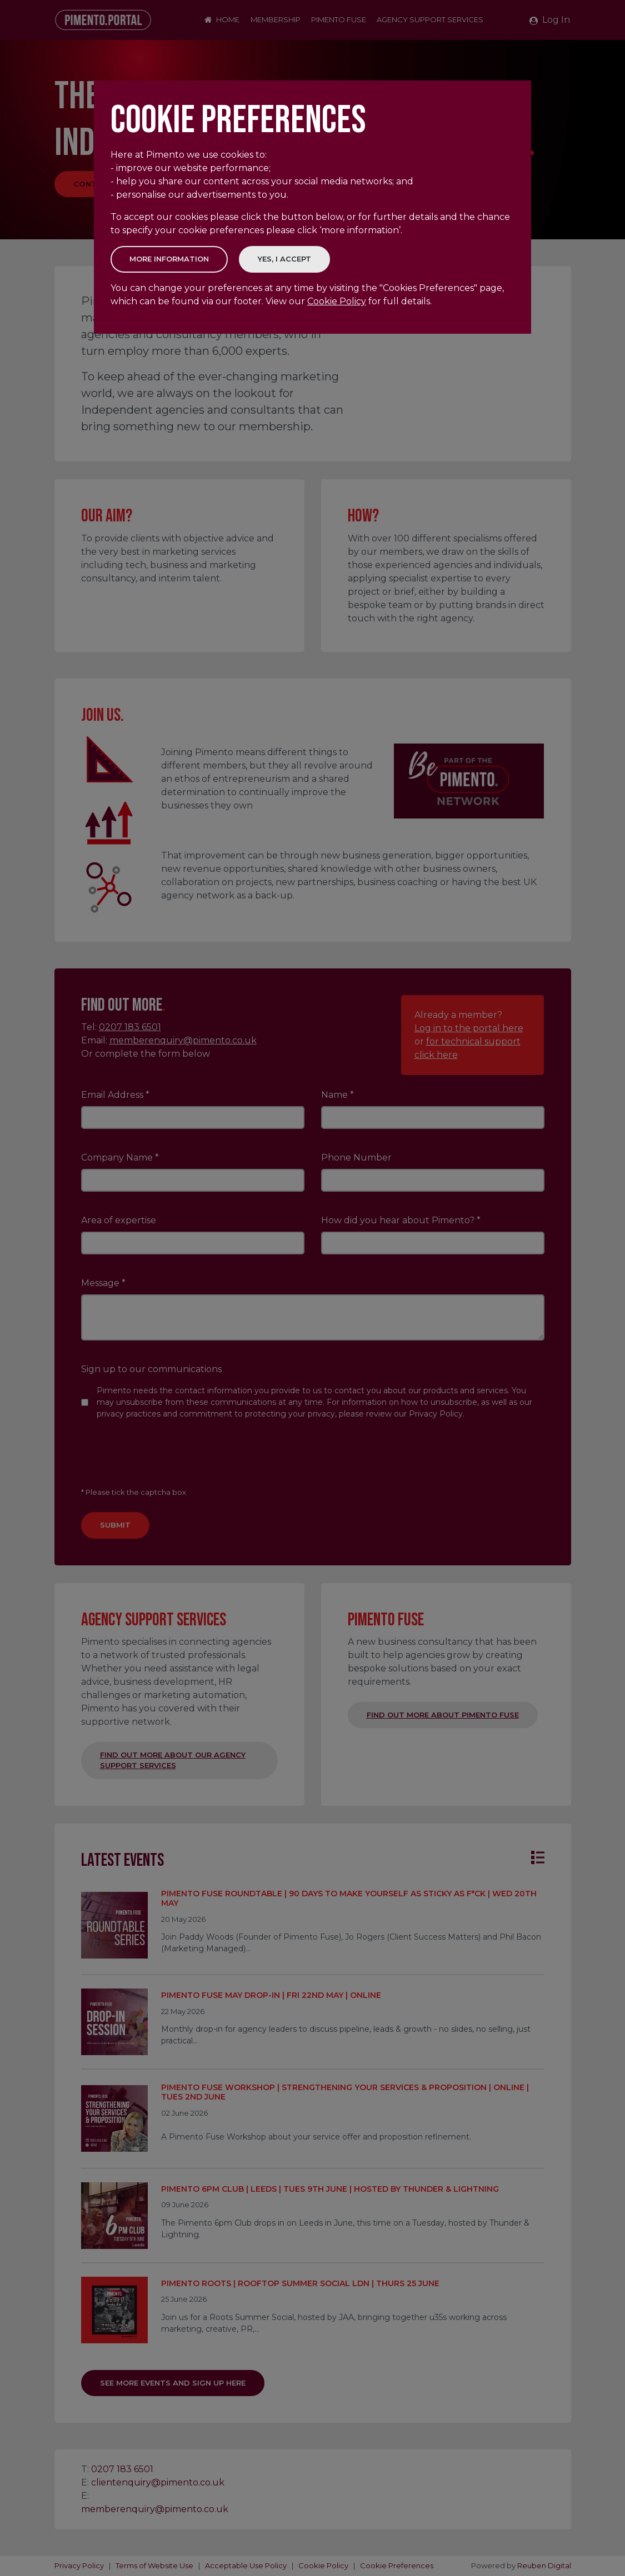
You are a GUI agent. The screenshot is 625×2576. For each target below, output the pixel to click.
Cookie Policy (336, 301)
